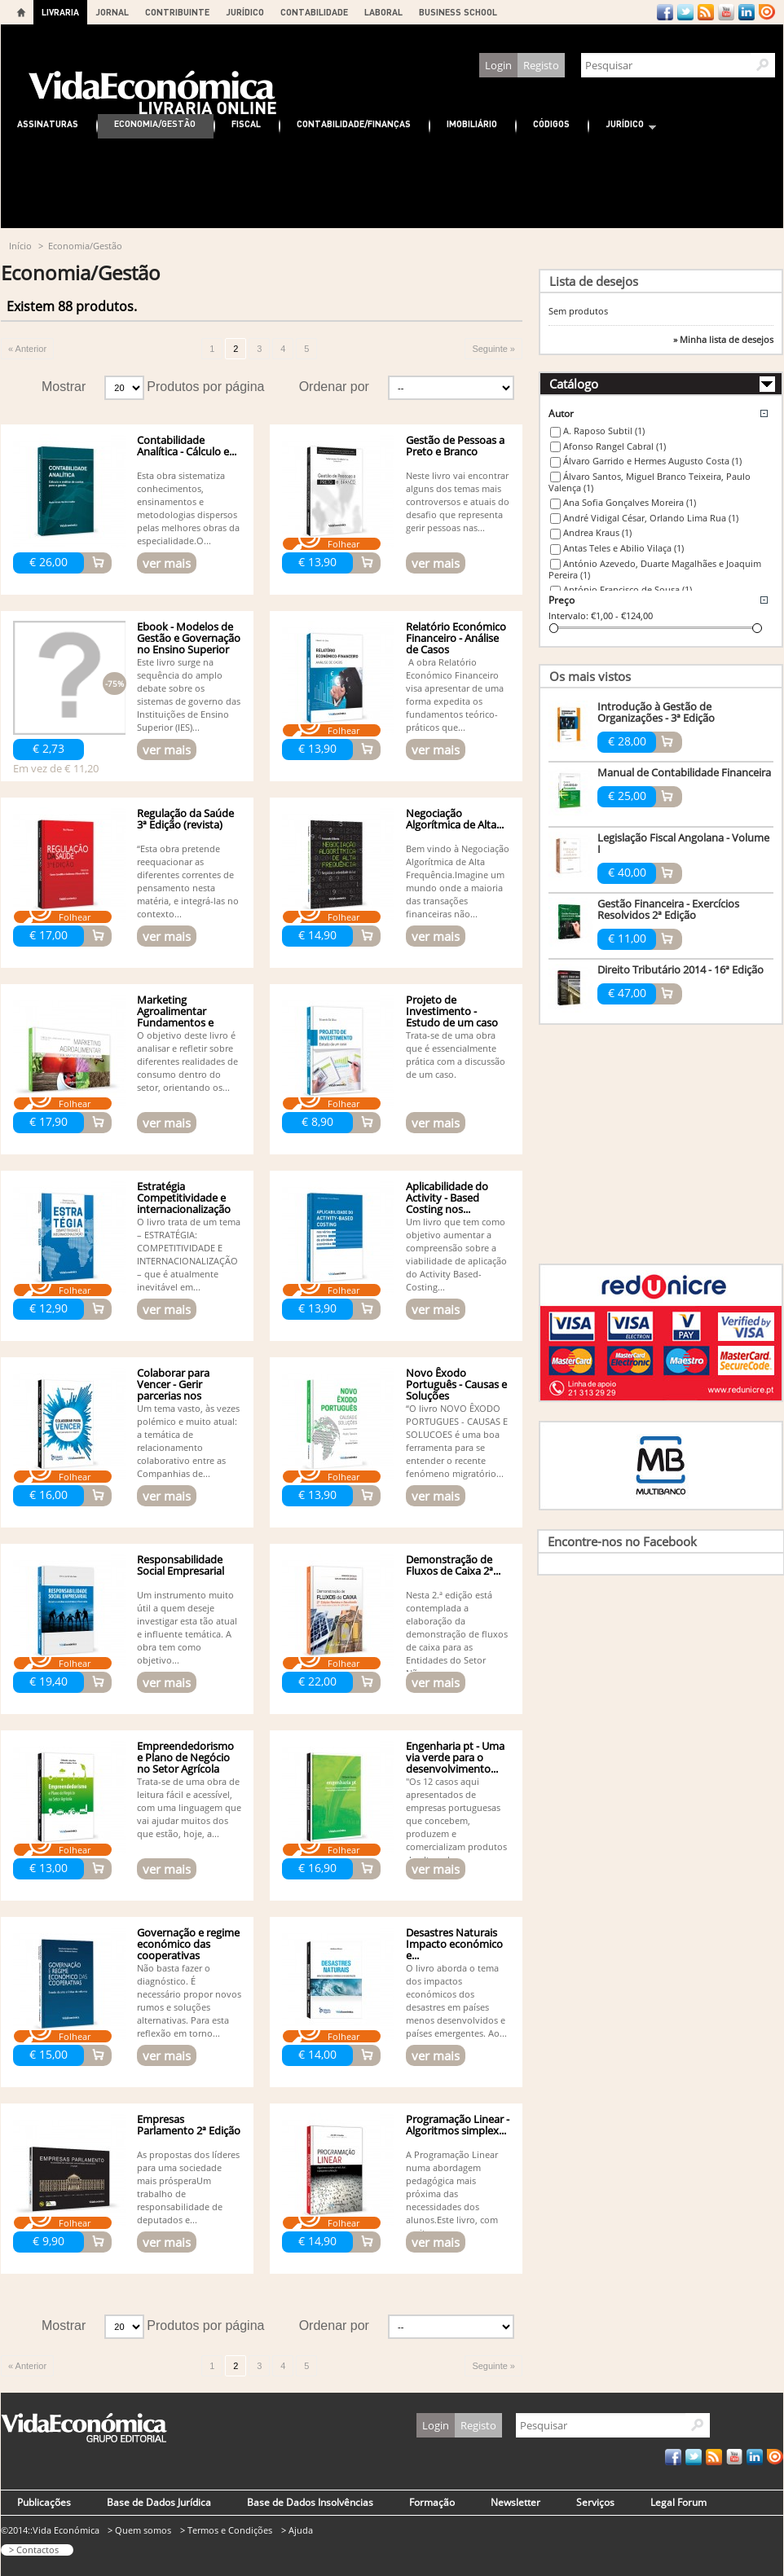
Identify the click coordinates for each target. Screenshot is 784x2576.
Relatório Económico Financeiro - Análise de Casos (456, 638)
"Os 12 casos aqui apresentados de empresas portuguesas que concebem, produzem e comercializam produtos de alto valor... (456, 1820)
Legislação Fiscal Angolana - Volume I (683, 843)
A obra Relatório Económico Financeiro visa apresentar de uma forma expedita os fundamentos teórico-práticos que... (455, 694)
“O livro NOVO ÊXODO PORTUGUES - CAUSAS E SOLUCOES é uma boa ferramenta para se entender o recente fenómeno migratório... (457, 1440)
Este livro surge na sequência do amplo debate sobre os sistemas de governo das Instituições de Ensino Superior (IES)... (188, 694)
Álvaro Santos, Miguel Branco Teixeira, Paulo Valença (649, 482)
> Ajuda (297, 2530)
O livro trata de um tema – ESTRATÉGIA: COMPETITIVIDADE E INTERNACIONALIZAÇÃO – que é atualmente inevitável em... (188, 1254)
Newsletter (515, 2502)
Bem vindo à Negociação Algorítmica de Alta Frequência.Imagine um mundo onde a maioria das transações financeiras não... (457, 881)
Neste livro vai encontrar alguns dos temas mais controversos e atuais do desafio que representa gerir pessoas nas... (457, 501)
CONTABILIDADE (314, 12)
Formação (432, 2502)
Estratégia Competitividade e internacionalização (184, 1197)
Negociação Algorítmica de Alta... (455, 819)
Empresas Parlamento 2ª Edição (188, 2125)
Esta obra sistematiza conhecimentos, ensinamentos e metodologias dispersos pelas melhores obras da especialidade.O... (188, 508)
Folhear (343, 544)
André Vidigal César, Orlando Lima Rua (650, 518)
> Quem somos (139, 2530)
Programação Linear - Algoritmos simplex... (457, 2125)
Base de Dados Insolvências (310, 2502)
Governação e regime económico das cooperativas (188, 1944)
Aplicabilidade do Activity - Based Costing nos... (447, 1197)
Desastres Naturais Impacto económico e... (454, 1944)
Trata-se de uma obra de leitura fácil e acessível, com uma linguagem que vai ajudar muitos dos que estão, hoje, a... (189, 1807)
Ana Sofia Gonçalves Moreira (629, 502)
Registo (541, 65)
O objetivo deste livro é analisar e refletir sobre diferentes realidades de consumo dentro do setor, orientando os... (187, 1061)
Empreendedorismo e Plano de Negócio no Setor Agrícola (185, 1757)
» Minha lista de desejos (723, 339)
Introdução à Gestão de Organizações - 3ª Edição (656, 712)
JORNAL (112, 12)
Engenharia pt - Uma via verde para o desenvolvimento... (455, 1757)
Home (21, 12)
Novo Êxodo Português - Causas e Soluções (456, 1384)
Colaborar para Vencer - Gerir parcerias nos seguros (173, 1389)
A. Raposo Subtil (604, 430)
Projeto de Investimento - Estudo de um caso (452, 1011)
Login (498, 65)
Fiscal (246, 123)
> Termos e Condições (226, 2530)
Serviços (595, 2502)
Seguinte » (493, 349)
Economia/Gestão (155, 123)
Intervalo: (568, 615)
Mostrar (64, 386)
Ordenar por (334, 386)
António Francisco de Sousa (627, 589)
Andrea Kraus (597, 532)
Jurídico (622, 126)
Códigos (551, 123)
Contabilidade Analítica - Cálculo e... (186, 446)
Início (20, 246)
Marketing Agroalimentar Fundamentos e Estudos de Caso (177, 1016)
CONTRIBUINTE (177, 12)
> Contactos (34, 2549)
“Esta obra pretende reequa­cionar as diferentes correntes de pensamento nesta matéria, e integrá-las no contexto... (188, 881)
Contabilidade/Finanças (354, 123)
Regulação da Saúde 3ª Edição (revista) (185, 819)
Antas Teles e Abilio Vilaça (623, 548)
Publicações (44, 2502)
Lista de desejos (593, 281)
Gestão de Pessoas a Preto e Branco (455, 446)
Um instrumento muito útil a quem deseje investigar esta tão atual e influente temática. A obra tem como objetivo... (187, 1627)
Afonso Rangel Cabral (614, 446)
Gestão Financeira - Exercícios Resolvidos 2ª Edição (668, 909)
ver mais (167, 563)
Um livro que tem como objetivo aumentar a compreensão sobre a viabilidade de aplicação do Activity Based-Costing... (456, 1254)
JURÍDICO (245, 12)
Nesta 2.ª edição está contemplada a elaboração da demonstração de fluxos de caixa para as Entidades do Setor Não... (457, 1634)
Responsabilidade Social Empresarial (180, 1565)
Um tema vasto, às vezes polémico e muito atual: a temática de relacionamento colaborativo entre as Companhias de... (188, 1440)
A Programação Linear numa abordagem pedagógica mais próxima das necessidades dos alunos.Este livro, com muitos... (452, 2193)
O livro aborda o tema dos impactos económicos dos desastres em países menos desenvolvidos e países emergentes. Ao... (456, 2000)
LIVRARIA (60, 12)
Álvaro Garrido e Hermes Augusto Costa (652, 461)
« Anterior (27, 349)
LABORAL (383, 12)
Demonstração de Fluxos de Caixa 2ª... (453, 1565)
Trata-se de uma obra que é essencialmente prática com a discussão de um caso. (455, 1054)
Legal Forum (678, 2502)
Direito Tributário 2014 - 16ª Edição (680, 969)
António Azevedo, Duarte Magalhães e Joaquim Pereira (654, 569)
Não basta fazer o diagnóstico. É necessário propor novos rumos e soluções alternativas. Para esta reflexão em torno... (189, 2000)
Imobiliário (472, 123)
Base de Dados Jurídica (159, 2502)
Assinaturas (47, 123)
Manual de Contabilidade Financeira (684, 772)
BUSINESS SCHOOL (458, 12)
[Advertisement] (392, 183)
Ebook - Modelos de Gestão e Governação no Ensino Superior (188, 638)
